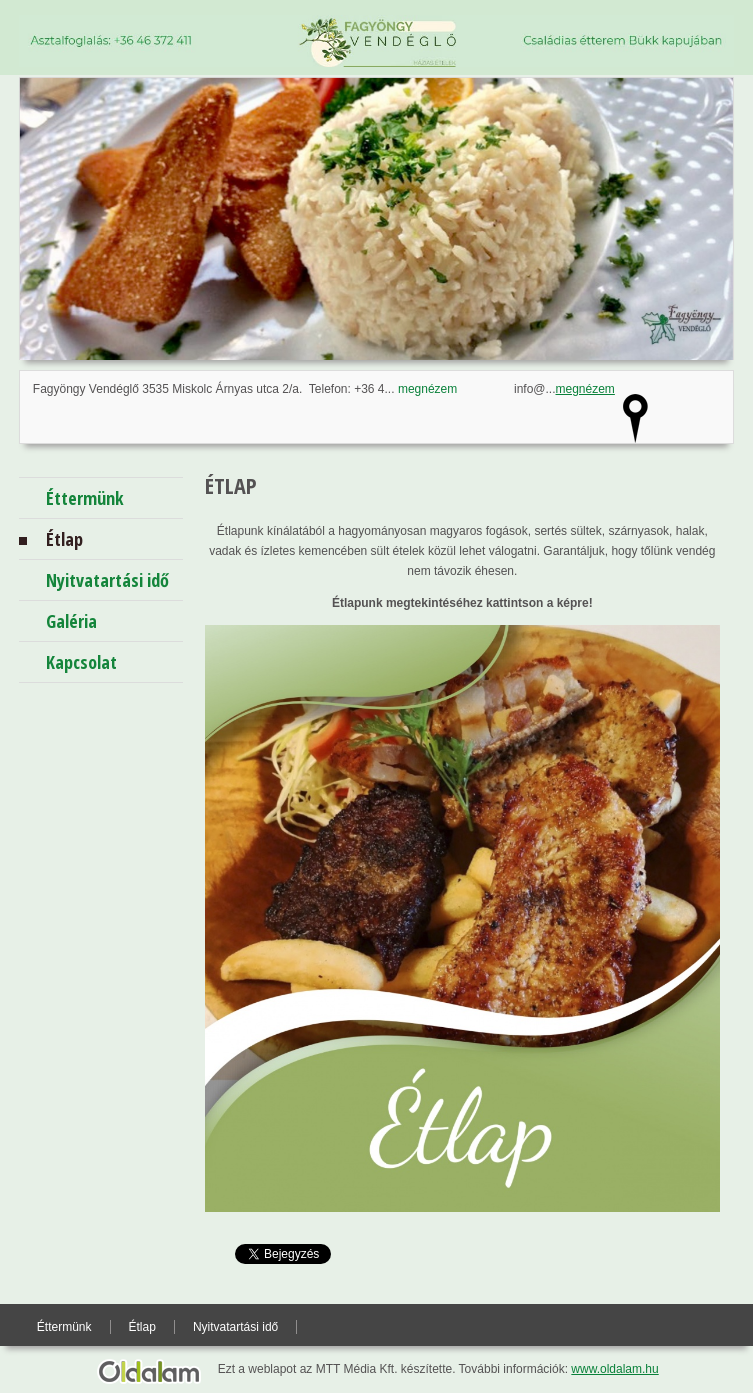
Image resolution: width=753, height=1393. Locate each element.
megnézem (427, 389)
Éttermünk (85, 498)
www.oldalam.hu (614, 1369)
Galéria (71, 621)
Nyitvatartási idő (107, 580)
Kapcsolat (81, 662)
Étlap (64, 539)
